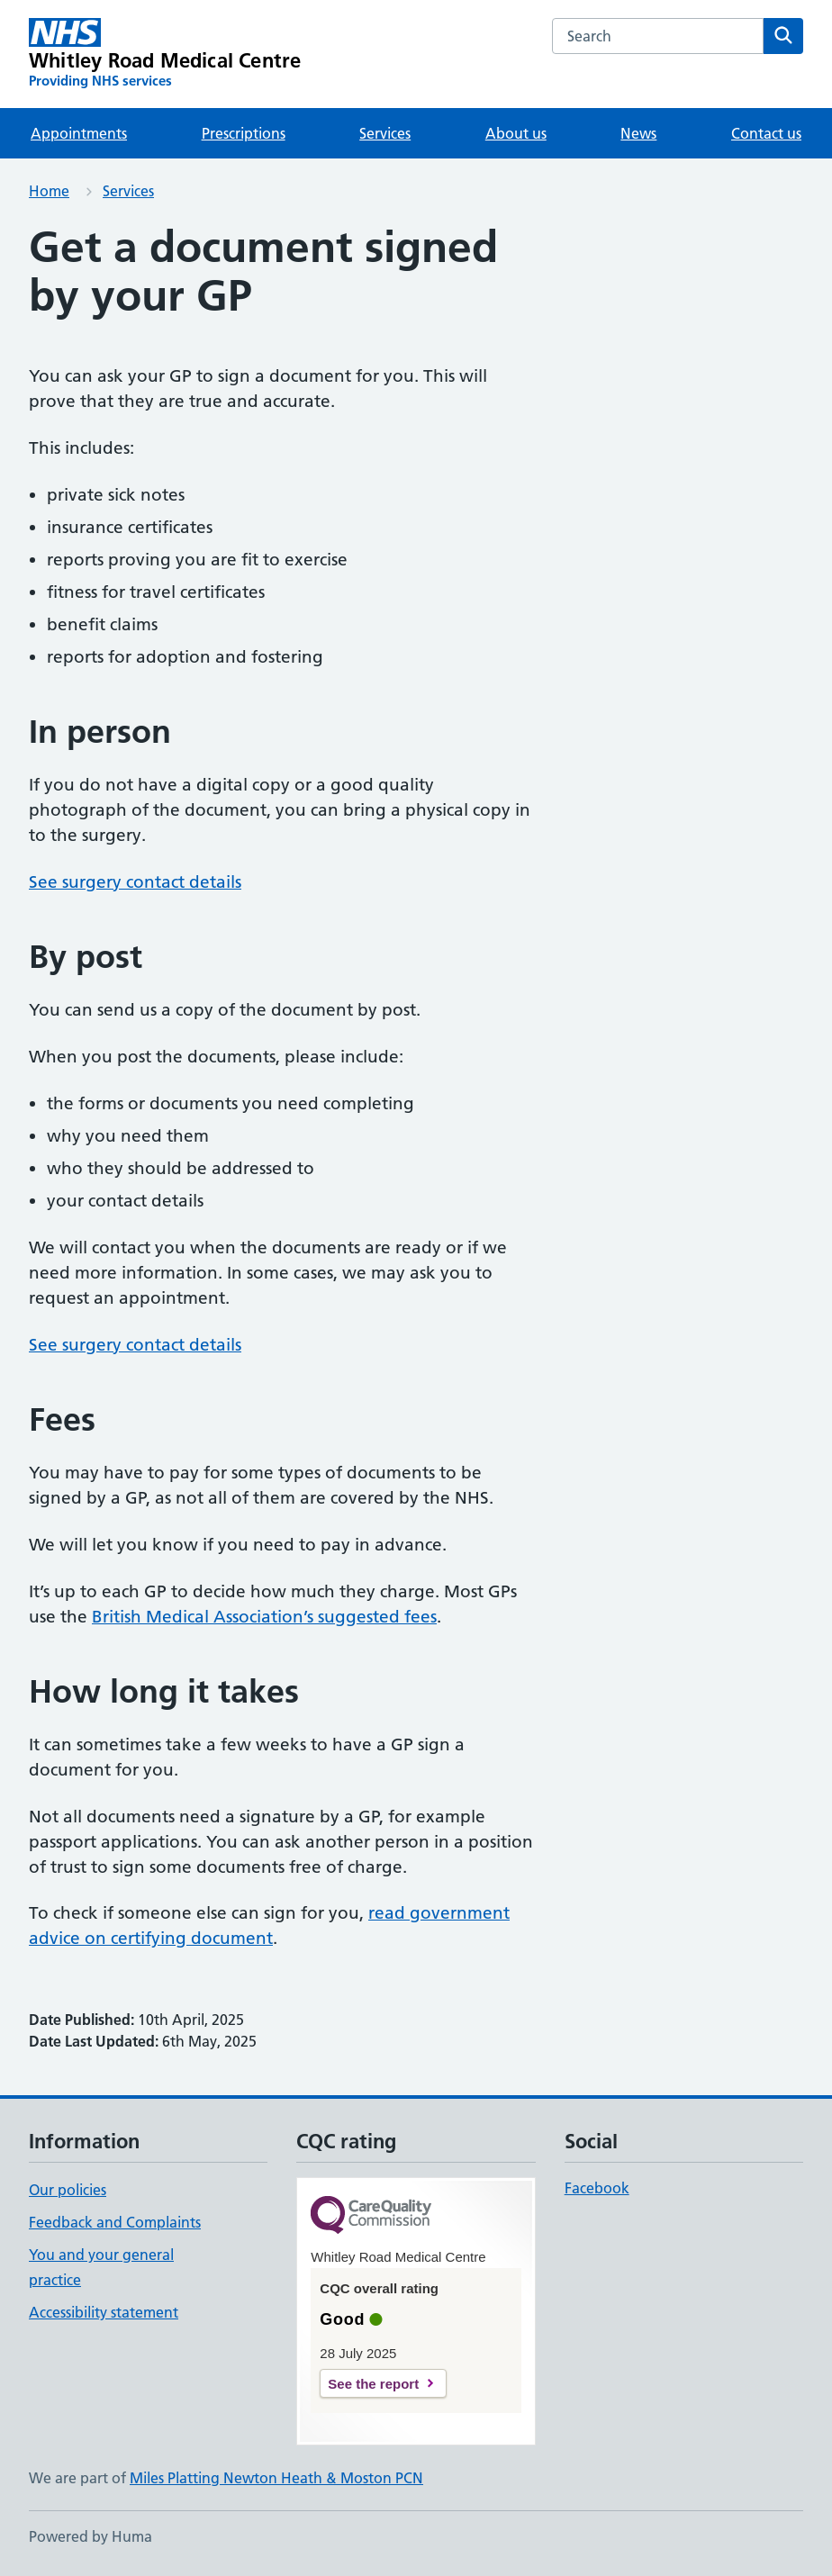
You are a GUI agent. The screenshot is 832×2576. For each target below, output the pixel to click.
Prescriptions (243, 133)
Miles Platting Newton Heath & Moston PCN (276, 2478)
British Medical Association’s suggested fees (264, 1616)
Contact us (766, 133)
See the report (373, 2383)
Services (385, 133)
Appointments (79, 133)
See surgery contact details (135, 882)
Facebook (597, 2188)
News (638, 133)
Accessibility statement (103, 2312)
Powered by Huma (90, 2536)
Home (49, 191)
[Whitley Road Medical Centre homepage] (165, 54)
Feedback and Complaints (115, 2222)
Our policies (67, 2190)
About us (516, 133)
